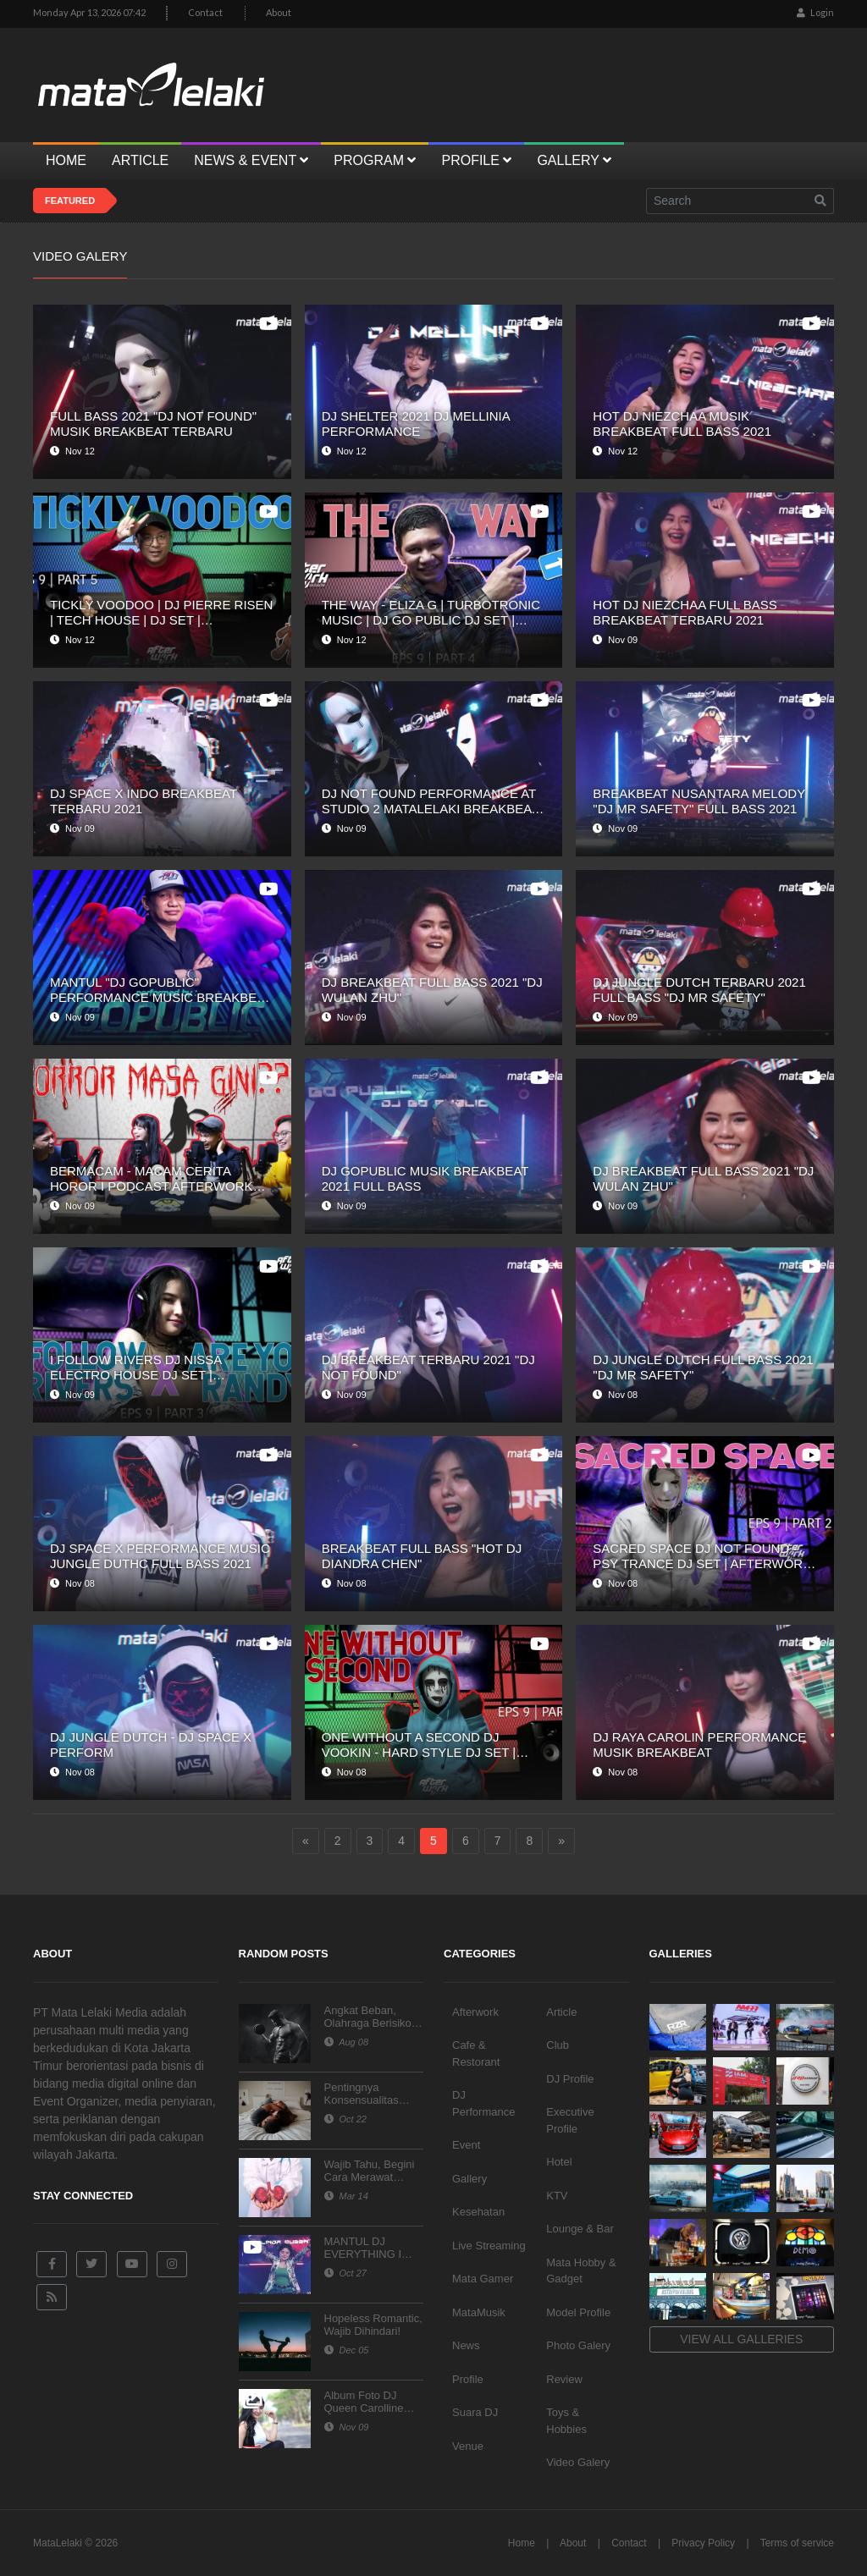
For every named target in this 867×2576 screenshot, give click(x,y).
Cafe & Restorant (476, 2053)
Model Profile (578, 2312)
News (466, 2345)
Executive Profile (570, 2120)
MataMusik (478, 2312)
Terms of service (797, 2543)
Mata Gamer (482, 2278)
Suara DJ (475, 2412)
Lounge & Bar (580, 2228)
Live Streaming (489, 2245)
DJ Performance (483, 2103)
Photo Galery (578, 2345)
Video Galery (578, 2462)
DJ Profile (570, 2078)
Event (466, 2144)
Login (815, 12)
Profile (467, 2379)
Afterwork (475, 2012)
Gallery (469, 2178)
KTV (556, 2195)
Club (557, 2045)
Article (561, 2012)
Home (521, 2543)
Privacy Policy (703, 2543)
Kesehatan (478, 2211)
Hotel (559, 2161)
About (278, 12)
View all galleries (741, 2339)
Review (564, 2379)
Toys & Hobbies (566, 2421)
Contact (205, 12)
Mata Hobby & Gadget (581, 2271)
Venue (467, 2446)
